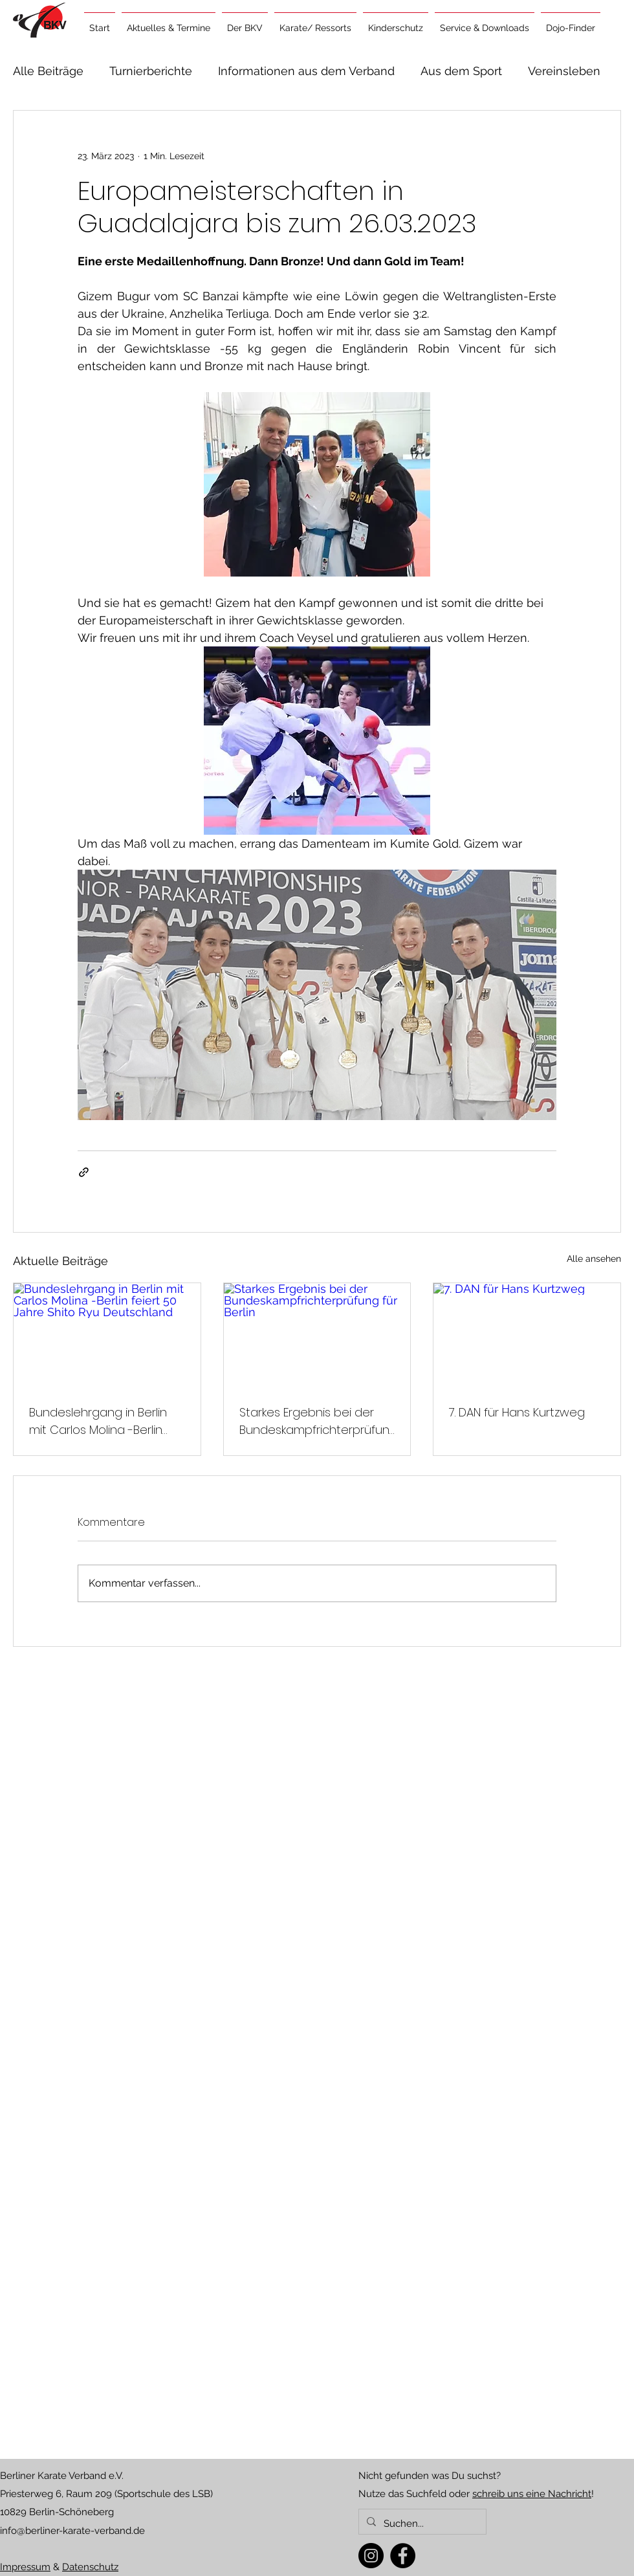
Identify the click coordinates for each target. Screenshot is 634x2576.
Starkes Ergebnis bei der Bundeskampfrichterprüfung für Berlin (314, 1421)
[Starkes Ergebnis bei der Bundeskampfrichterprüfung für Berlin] (317, 1335)
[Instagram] (371, 2555)
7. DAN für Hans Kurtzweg (517, 1412)
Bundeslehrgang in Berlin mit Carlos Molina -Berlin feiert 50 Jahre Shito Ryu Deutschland (98, 1421)
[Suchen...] (421, 2523)
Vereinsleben (564, 71)
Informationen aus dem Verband (306, 71)
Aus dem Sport (461, 71)
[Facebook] (402, 2555)
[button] (168, 22)
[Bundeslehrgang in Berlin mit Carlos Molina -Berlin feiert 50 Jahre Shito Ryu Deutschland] (107, 1335)
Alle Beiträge (48, 71)
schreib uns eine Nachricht (531, 2494)
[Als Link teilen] (84, 1172)
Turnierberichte (150, 71)
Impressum (25, 2567)
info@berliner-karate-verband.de (72, 2531)
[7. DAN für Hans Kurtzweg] (526, 1335)
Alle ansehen (594, 1258)
